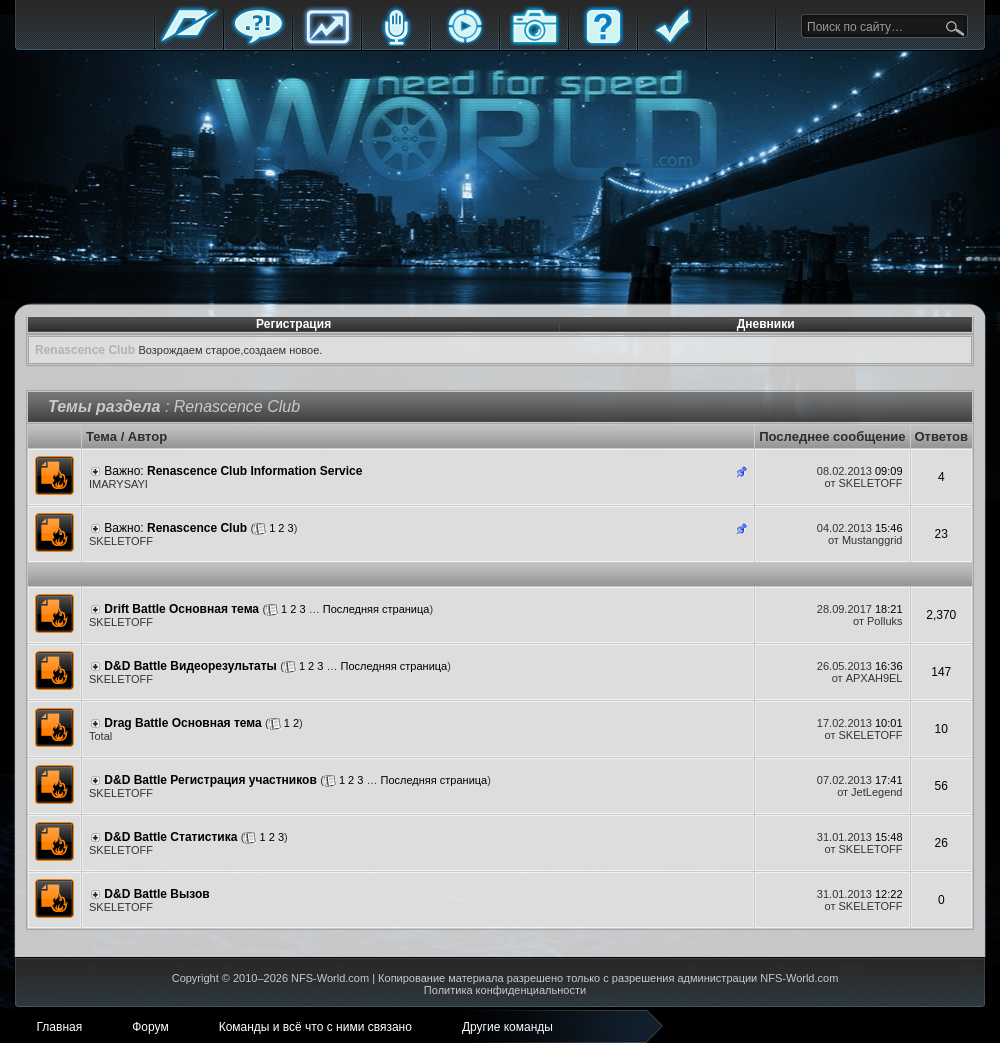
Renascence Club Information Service (254, 471)
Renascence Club (197, 528)
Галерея (534, 42)
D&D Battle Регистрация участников (210, 780)
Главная (189, 42)
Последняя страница (376, 609)
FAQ (603, 42)
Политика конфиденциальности (505, 990)
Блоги (396, 42)
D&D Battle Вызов (156, 894)
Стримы (465, 42)
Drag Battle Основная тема (182, 723)
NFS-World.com (330, 978)
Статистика (327, 42)
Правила (672, 42)
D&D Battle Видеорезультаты (190, 666)
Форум (258, 42)
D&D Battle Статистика (170, 837)
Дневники (766, 324)
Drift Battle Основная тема (181, 609)
